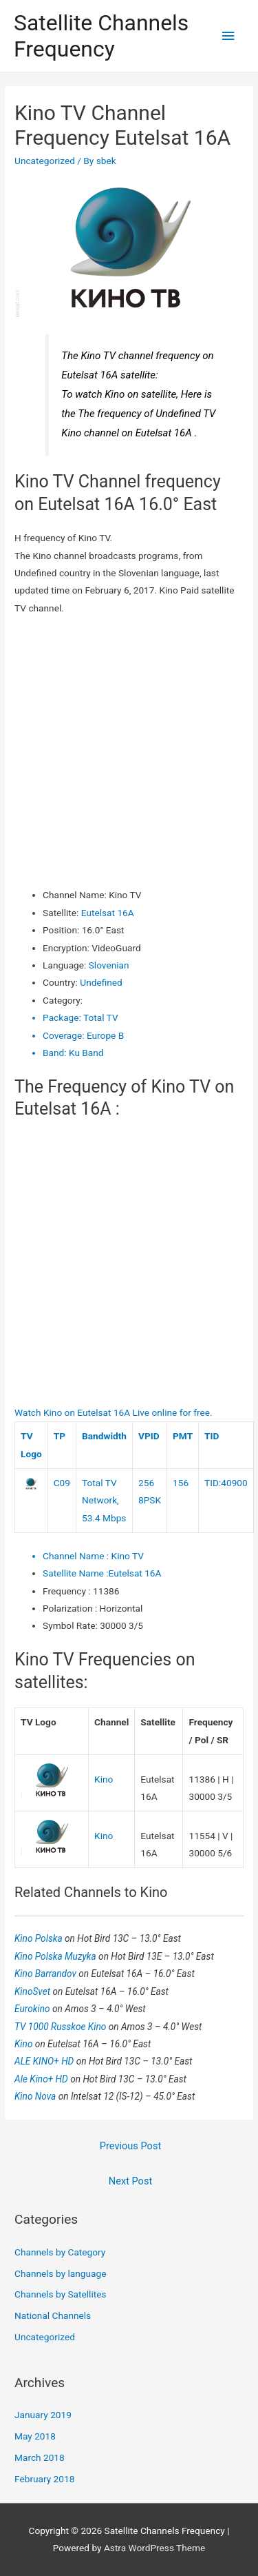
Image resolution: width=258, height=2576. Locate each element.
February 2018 (44, 2478)
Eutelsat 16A (107, 912)
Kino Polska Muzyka (56, 1956)
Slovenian (109, 965)
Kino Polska (39, 1938)
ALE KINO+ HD (45, 2061)
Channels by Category (59, 2252)
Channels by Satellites (60, 2294)
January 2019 (43, 2414)
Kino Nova (36, 2096)
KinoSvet (33, 1991)
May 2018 (35, 2436)
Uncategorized (44, 160)
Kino (103, 1779)
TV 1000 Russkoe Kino (61, 2026)
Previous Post (130, 2146)
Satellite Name (76, 1573)
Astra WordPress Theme (154, 2547)
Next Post (130, 2181)
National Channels (52, 2315)
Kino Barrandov (46, 1973)
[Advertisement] (129, 751)
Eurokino (33, 2008)
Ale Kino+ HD (42, 2079)
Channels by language (60, 2273)
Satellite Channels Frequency (101, 36)
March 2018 (39, 2457)
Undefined (101, 982)
